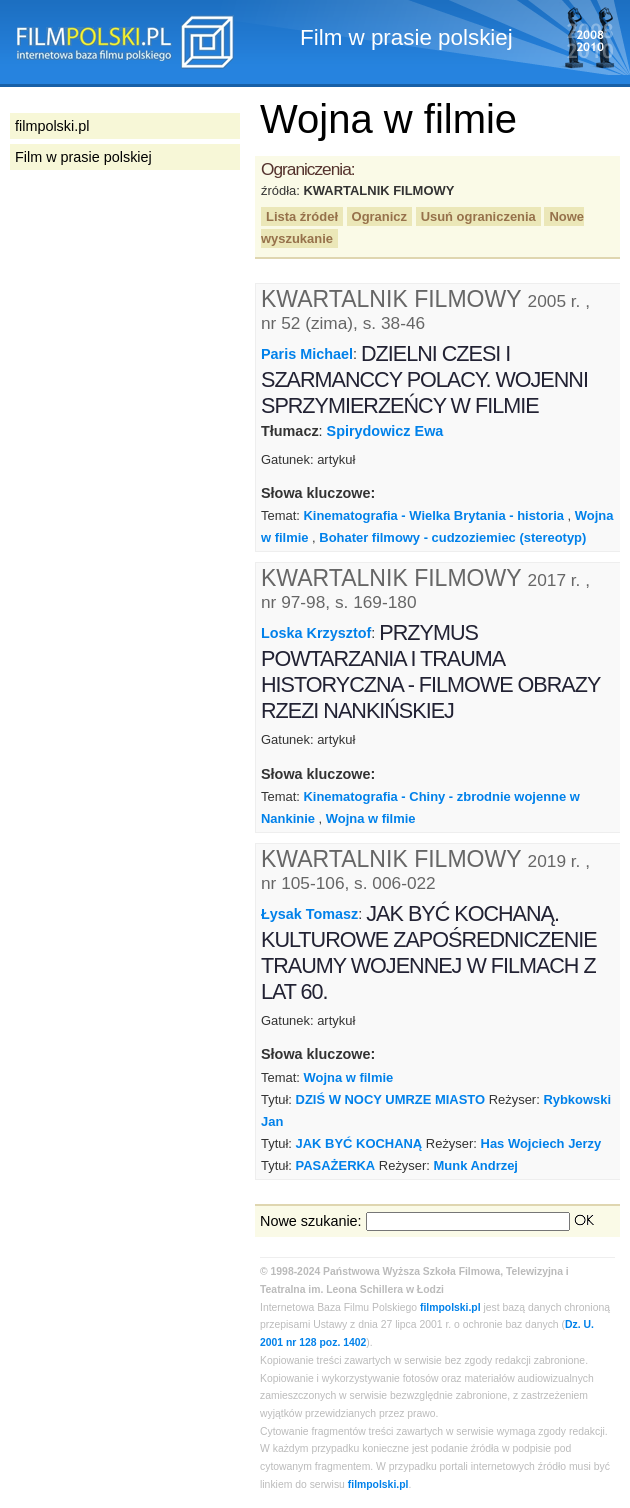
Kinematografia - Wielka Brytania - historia (433, 515)
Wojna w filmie (371, 818)
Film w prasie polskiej (83, 157)
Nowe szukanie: (311, 1221)
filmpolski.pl (450, 1307)
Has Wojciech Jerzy (541, 1143)
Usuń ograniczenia (478, 216)
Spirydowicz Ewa (385, 431)
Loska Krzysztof (316, 633)
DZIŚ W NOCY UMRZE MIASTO (391, 1099)
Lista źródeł (302, 216)
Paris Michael (307, 354)
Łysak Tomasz (309, 914)
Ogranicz (379, 216)
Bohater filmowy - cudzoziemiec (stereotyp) (452, 537)
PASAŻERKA (336, 1165)
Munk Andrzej (476, 1165)
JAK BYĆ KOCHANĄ (359, 1143)
